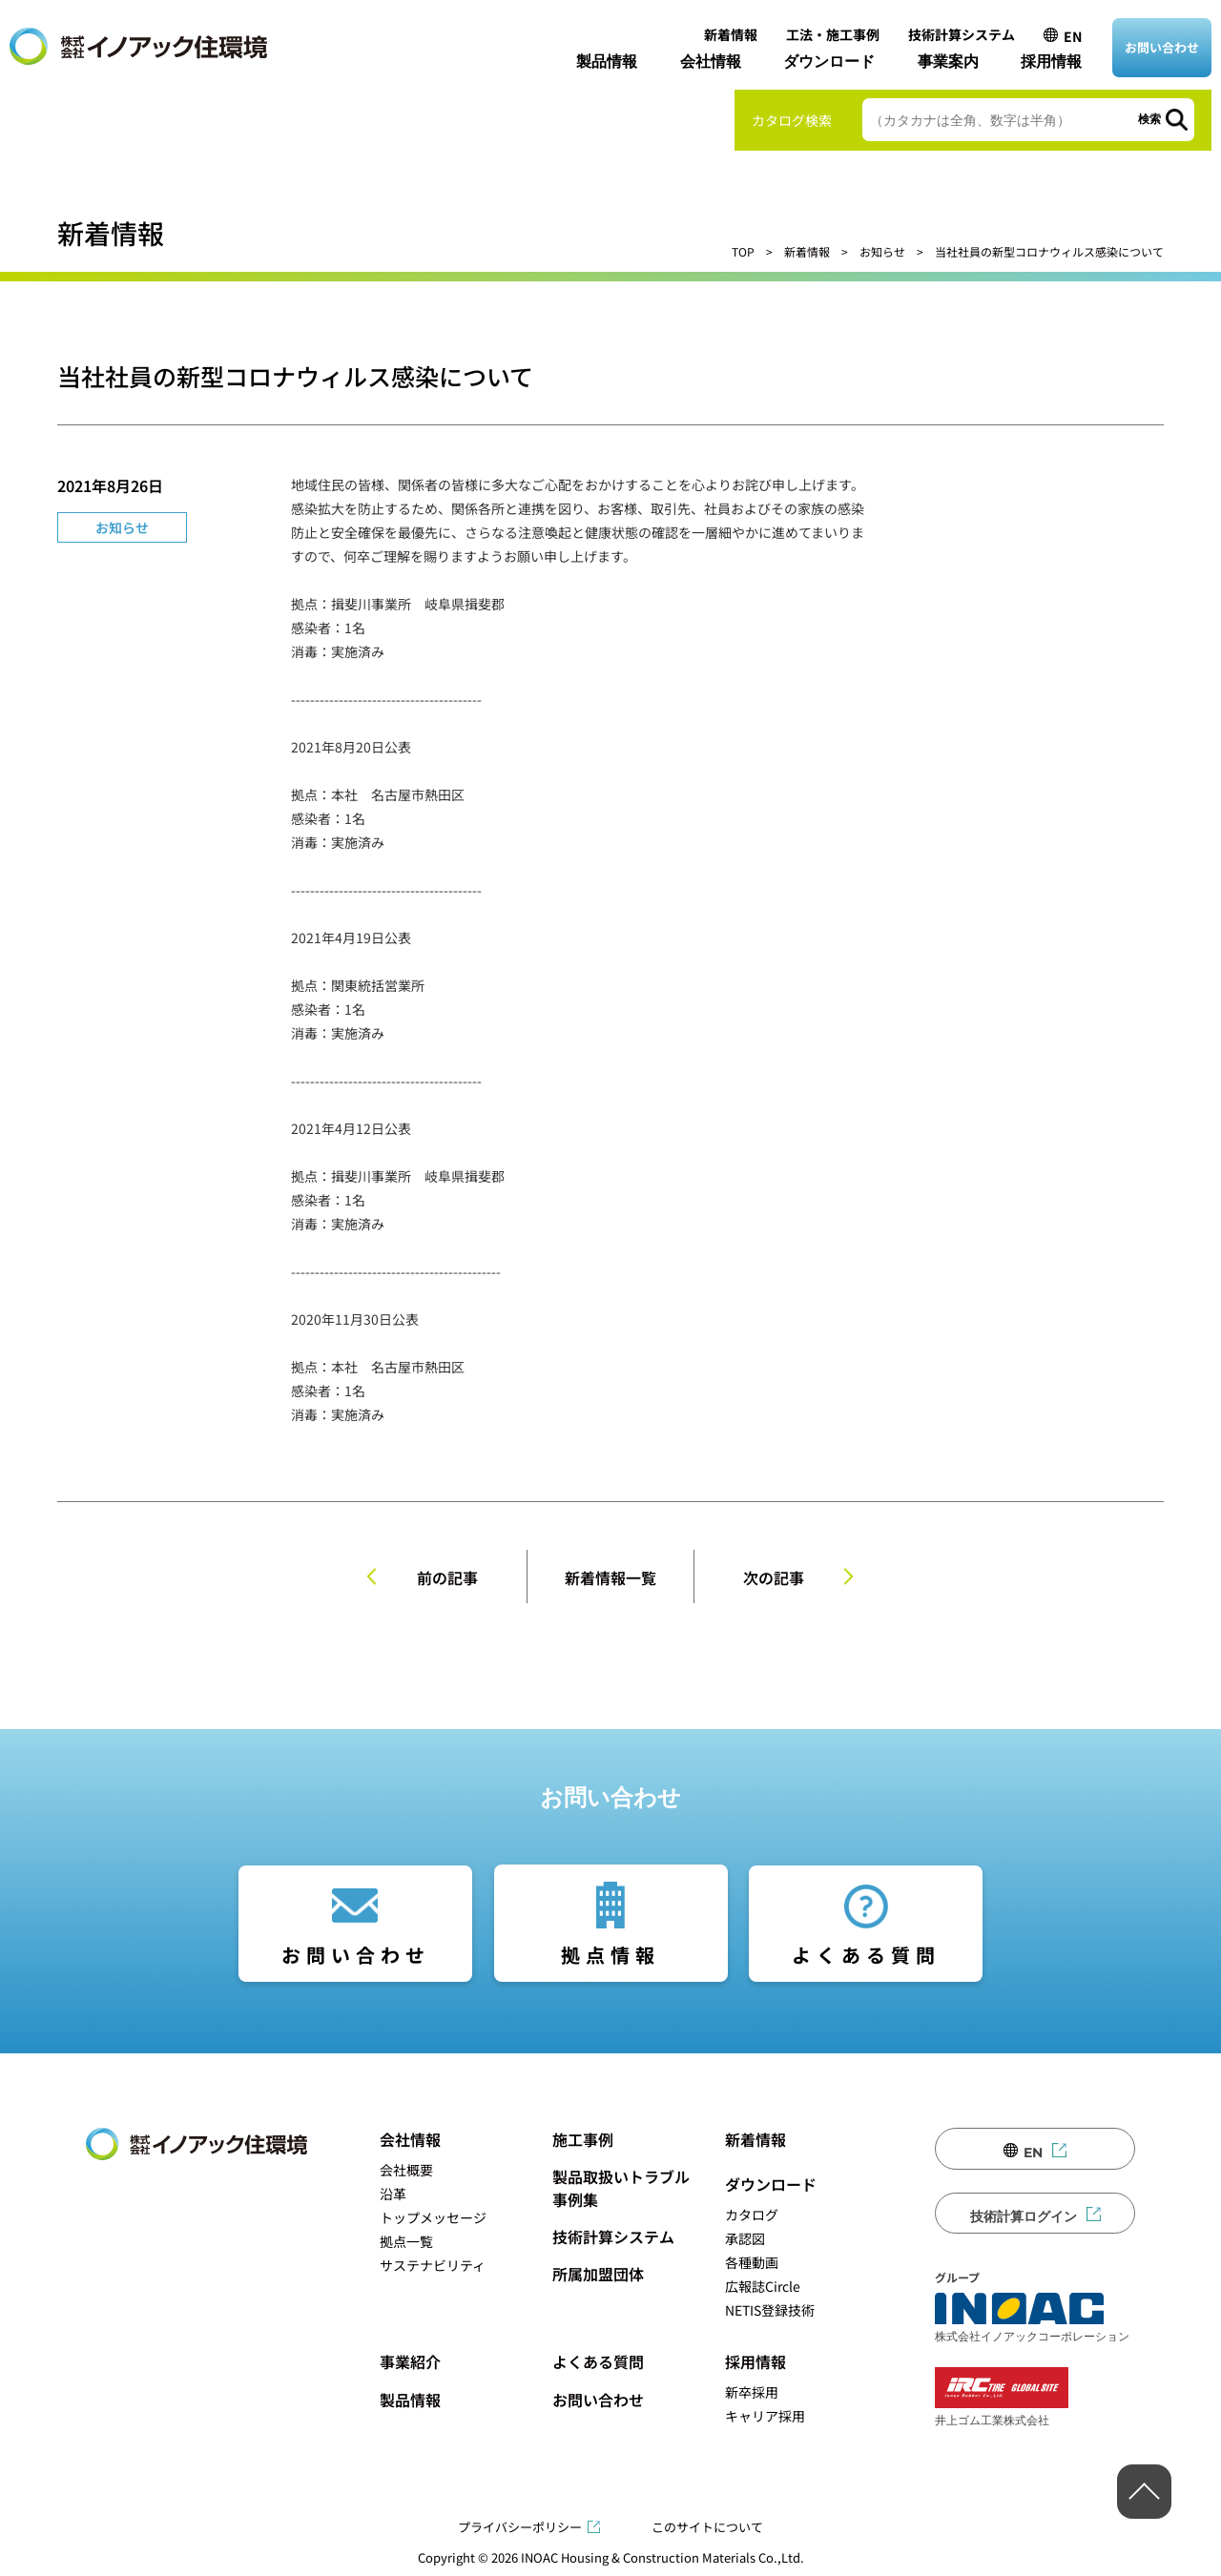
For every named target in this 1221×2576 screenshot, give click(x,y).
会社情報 (710, 61)
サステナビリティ (433, 2265)
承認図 (745, 2238)
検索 (1149, 119)
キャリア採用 (765, 2415)
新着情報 (730, 34)
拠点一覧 (406, 2241)
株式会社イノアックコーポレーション (1032, 2317)
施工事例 (582, 2139)
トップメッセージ (433, 2217)
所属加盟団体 (598, 2273)
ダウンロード (829, 61)
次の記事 (773, 1577)
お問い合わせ (1162, 47)
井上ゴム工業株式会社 (1001, 2397)
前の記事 (447, 1577)
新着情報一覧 (610, 1577)
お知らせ (882, 251)
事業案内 (948, 61)
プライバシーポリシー (520, 2527)
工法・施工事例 (833, 34)
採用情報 (1051, 61)
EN (1073, 36)
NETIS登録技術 (770, 2309)
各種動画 (751, 2262)
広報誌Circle (762, 2286)
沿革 (393, 2193)
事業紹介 (410, 2361)
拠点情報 (610, 1954)
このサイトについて (707, 2527)
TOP (743, 251)
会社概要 (406, 2169)
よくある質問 (866, 1954)
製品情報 (606, 61)
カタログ (751, 2214)
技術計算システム (961, 34)
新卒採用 (751, 2391)
